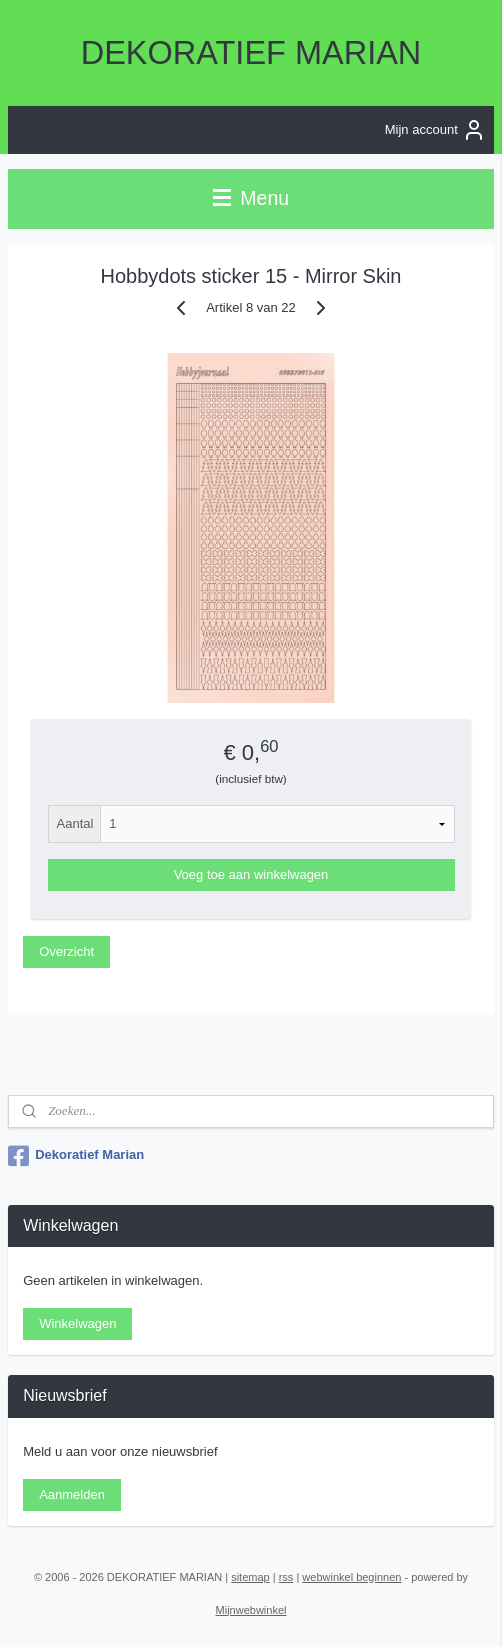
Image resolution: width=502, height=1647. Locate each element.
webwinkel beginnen (351, 1577)
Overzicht (66, 950)
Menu (251, 198)
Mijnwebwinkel (251, 1610)
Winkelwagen (77, 1323)
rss (286, 1577)
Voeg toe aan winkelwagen (251, 874)
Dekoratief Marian (76, 1156)
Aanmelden (72, 1494)
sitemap (250, 1577)
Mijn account (435, 130)
